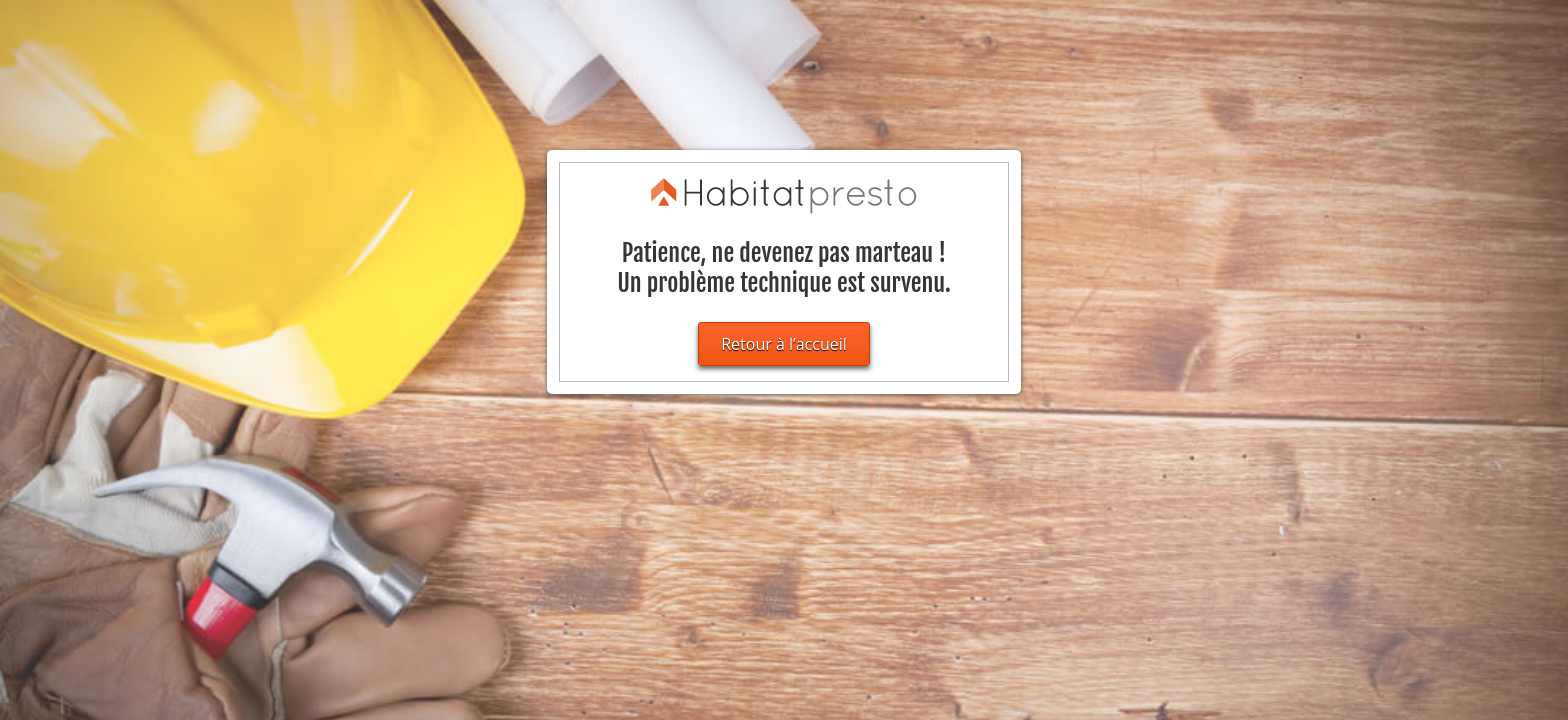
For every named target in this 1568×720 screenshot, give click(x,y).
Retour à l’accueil (784, 344)
